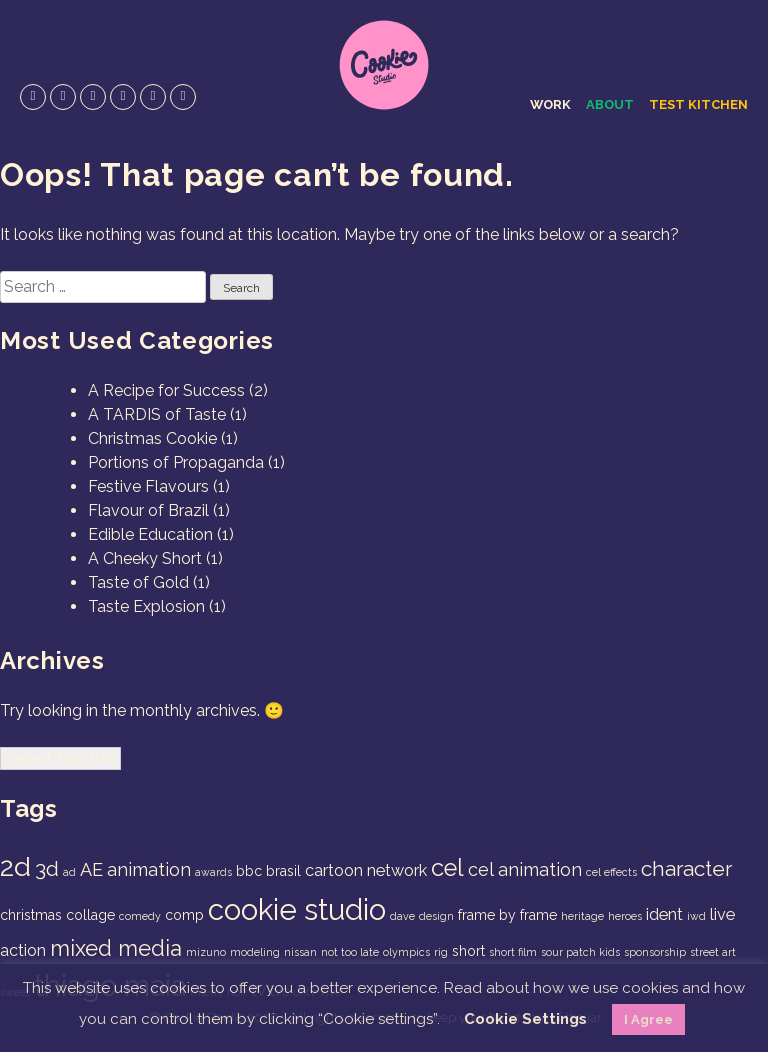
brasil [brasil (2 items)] (283, 871)
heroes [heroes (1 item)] (625, 916)
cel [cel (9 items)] (447, 868)
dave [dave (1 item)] (402, 916)
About (610, 104)
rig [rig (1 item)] (441, 952)
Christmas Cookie (152, 438)
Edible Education (150, 534)
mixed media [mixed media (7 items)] (116, 948)
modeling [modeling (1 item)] (255, 952)
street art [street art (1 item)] (713, 952)
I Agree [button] (648, 1019)
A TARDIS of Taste (157, 414)
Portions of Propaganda (176, 462)
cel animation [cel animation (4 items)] (525, 869)
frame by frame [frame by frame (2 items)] (507, 915)
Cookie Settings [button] (525, 1019)
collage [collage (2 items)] (90, 915)
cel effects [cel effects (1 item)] (611, 872)
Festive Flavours (148, 486)
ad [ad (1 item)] (69, 872)
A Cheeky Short (145, 558)
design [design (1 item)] (436, 916)
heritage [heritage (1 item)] (582, 916)
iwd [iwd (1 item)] (696, 916)
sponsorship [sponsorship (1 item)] (655, 952)
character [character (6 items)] (686, 868)
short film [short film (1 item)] (513, 952)
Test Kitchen (698, 104)
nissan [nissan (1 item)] (300, 952)
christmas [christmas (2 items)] (31, 915)
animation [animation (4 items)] (149, 869)
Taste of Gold (138, 582)
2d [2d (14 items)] (15, 866)
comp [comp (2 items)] (184, 915)
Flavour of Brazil (148, 510)
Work (550, 104)
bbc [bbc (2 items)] (249, 871)
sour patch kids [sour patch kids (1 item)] (580, 952)
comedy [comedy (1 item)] (140, 916)
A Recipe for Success (166, 390)
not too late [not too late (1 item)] (350, 952)
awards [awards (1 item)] (213, 872)
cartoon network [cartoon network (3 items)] (366, 870)
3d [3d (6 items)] (47, 868)
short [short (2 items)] (468, 951)
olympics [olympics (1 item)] (406, 952)
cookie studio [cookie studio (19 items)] (297, 909)
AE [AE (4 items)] (91, 869)
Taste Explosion (146, 606)
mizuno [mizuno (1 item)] (206, 952)
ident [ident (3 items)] (664, 914)
